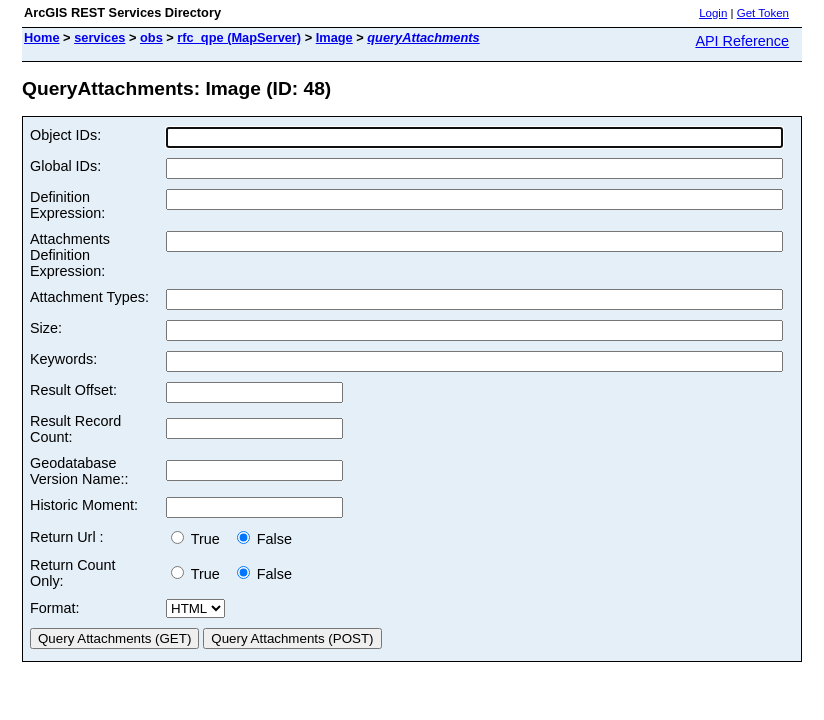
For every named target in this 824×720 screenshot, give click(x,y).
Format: (55, 608)
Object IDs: (65, 135)
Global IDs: (65, 166)
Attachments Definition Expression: (70, 255)
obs (151, 37)
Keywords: (63, 359)
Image (334, 37)
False (264, 539)
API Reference (742, 41)
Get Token (763, 13)
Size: (46, 328)
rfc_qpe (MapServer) (239, 37)
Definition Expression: (67, 205)
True (199, 539)
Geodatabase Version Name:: (79, 471)
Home (42, 37)
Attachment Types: (89, 297)
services (99, 37)
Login (713, 13)
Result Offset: (73, 390)
